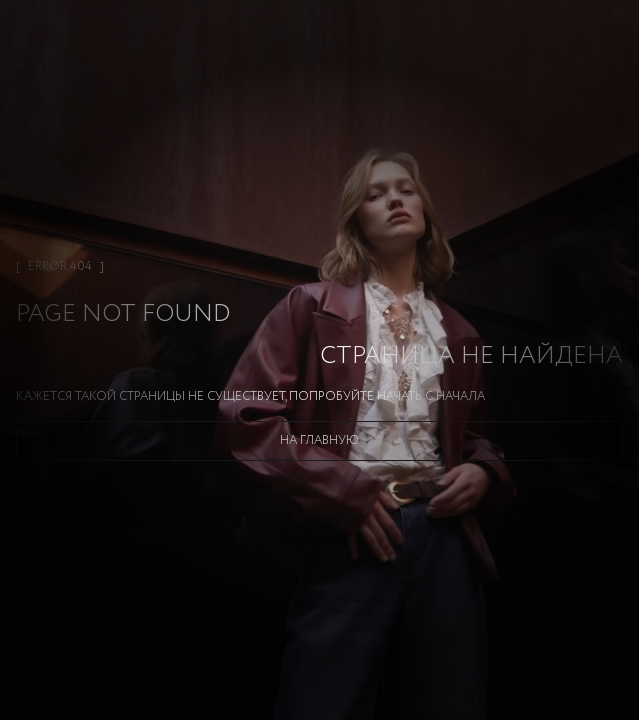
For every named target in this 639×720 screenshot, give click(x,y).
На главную (319, 440)
